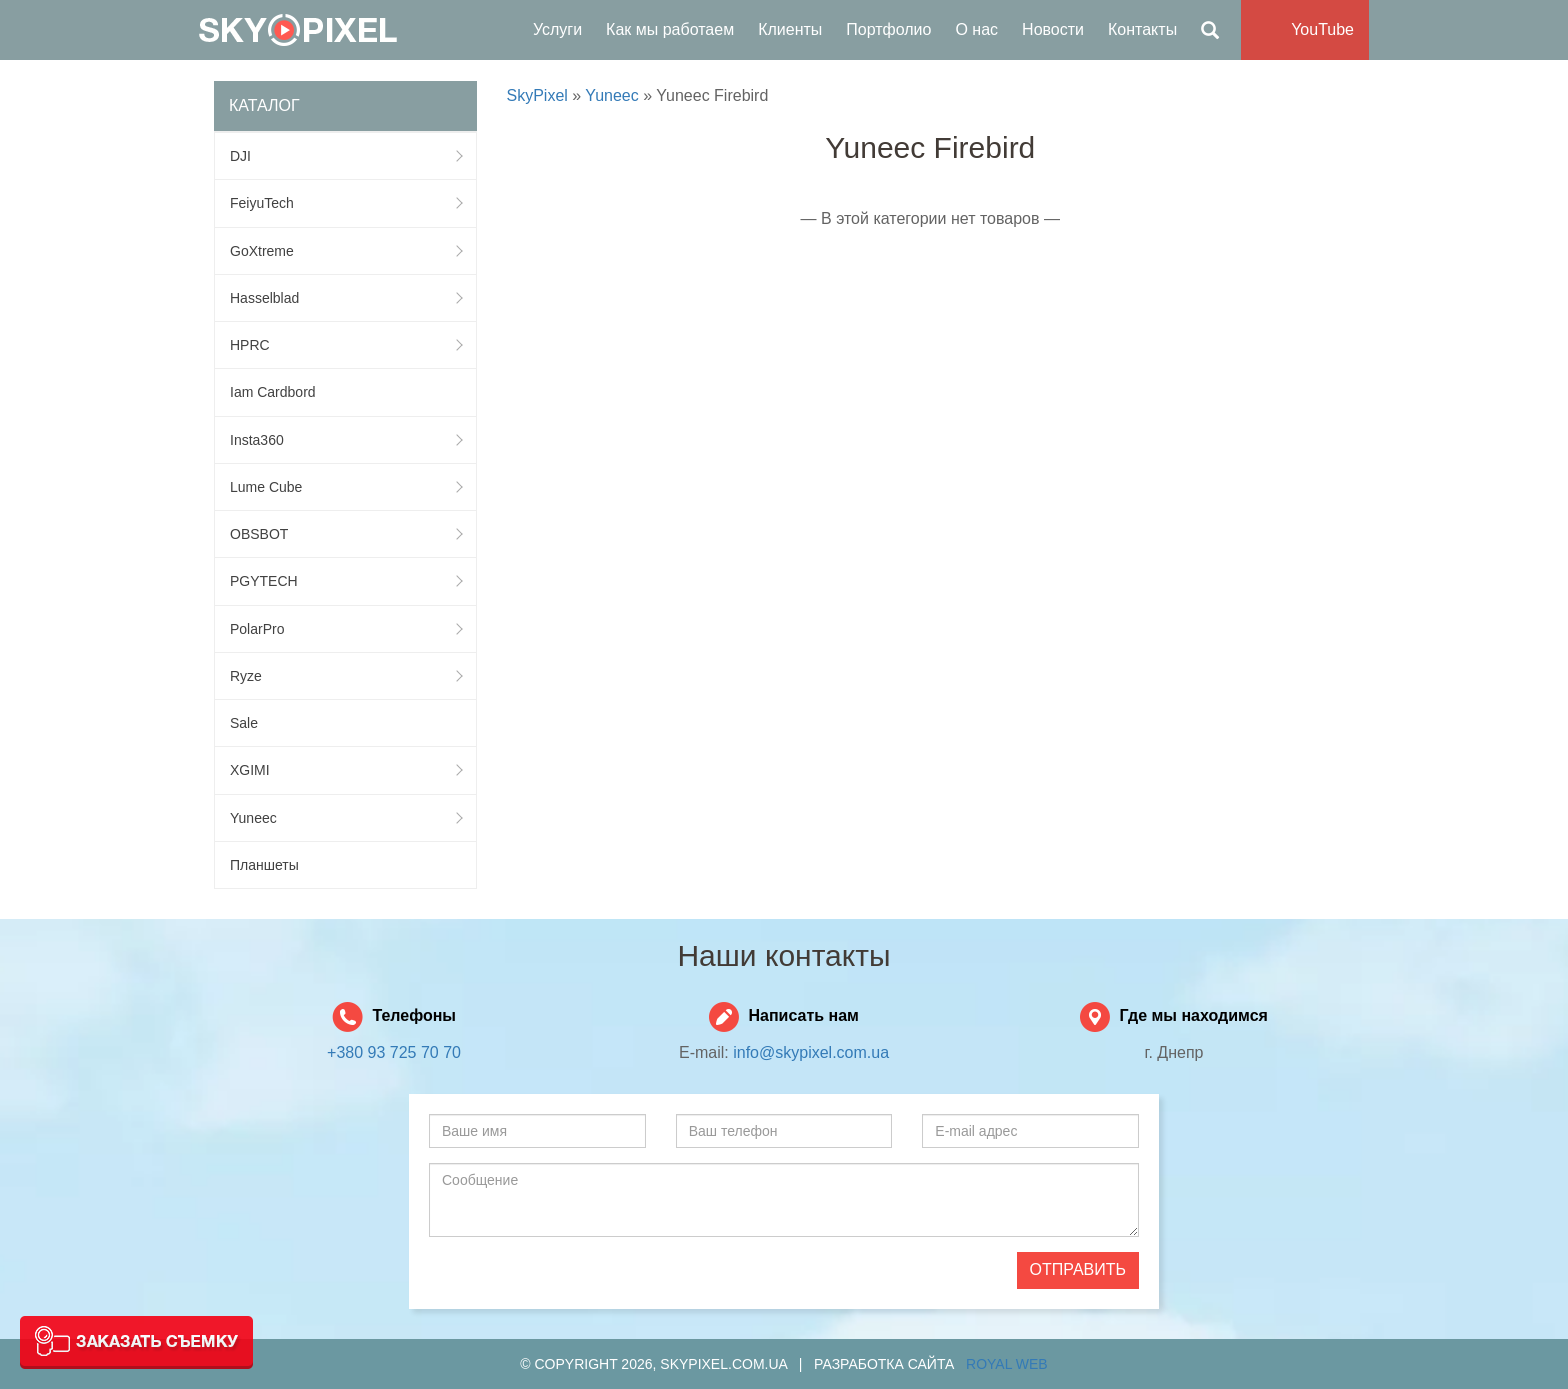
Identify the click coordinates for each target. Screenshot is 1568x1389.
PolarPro (346, 629)
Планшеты (264, 865)
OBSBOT (346, 534)
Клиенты (790, 29)
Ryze (346, 676)
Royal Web (1007, 1364)
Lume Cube (346, 487)
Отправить (1078, 1269)
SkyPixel (298, 30)
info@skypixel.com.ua (811, 1052)
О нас (976, 29)
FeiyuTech (346, 203)
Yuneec (346, 818)
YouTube (1322, 29)
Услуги (557, 29)
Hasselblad (346, 298)
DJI (346, 156)
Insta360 (346, 440)
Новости (1053, 29)
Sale (244, 723)
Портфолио (888, 29)
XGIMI (346, 770)
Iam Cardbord (273, 392)
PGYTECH (346, 581)
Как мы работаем (670, 29)
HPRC (346, 345)
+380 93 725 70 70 (394, 1052)
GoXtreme (346, 251)
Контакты (1142, 29)
